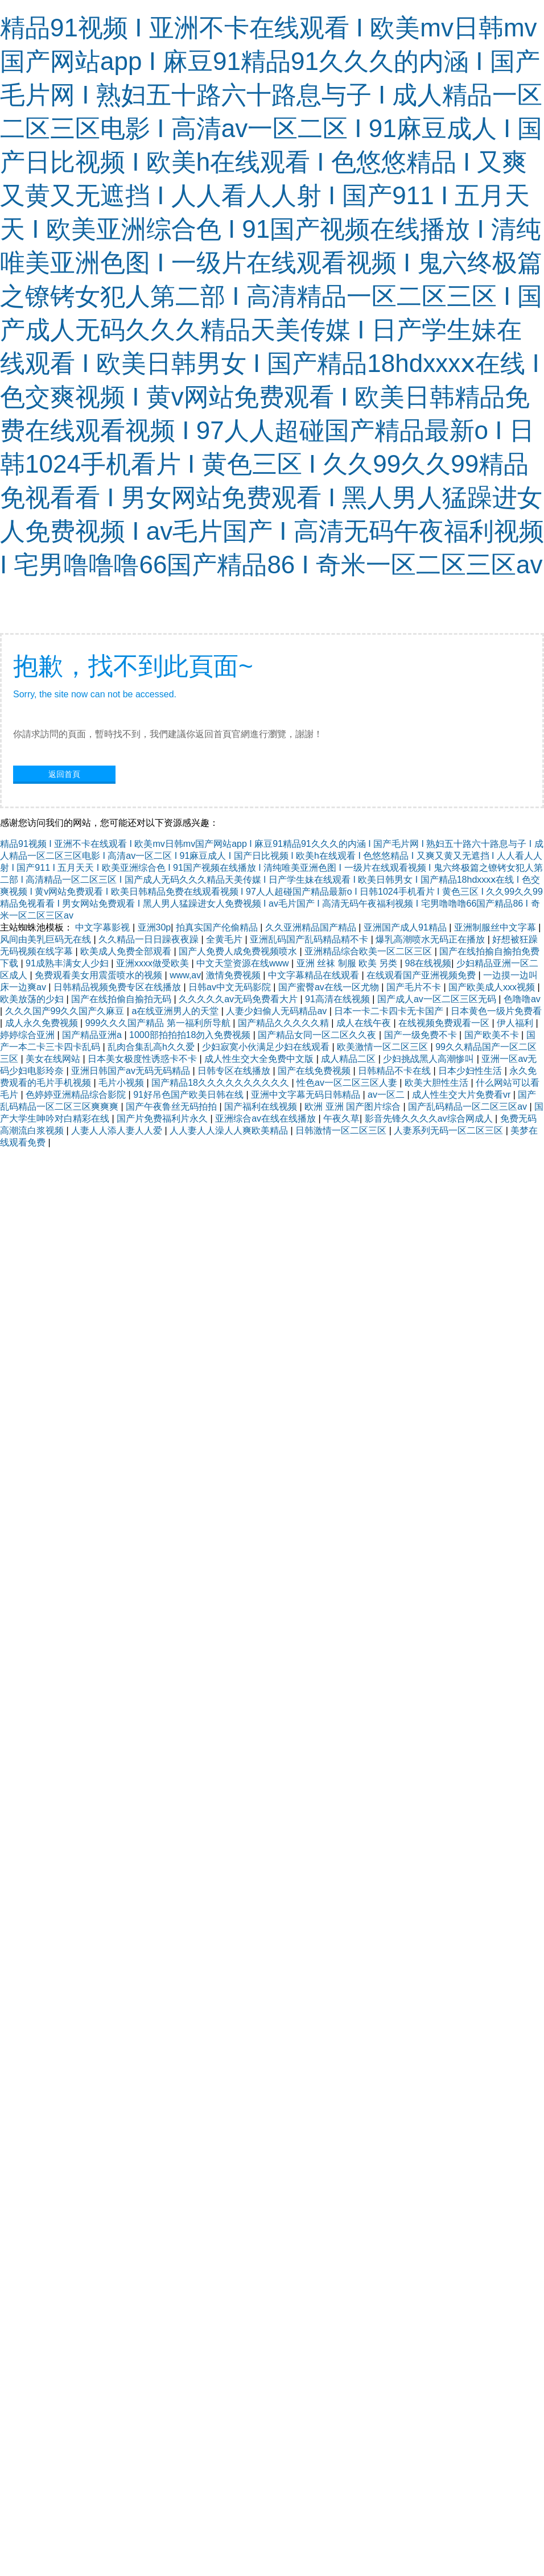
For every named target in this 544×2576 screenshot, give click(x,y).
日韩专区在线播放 (235, 1071)
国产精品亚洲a (93, 1035)
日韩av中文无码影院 (230, 987)
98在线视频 (428, 963)
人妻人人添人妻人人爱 (117, 1130)
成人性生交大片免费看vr (462, 1094)
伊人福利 (516, 1023)
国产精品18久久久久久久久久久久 (221, 1083)
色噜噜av (522, 999)
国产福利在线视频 (261, 1106)
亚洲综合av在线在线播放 (266, 1118)
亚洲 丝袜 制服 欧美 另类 (348, 963)
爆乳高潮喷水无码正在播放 (431, 939)
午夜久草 (341, 1118)
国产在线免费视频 (315, 1071)
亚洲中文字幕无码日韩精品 (306, 1094)
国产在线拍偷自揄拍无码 (122, 999)
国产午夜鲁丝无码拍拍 (172, 1106)
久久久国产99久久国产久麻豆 (66, 1011)
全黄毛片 (225, 939)
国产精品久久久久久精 (284, 1023)
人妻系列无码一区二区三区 (449, 1130)
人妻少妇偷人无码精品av (277, 1011)
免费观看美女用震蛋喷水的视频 (99, 975)
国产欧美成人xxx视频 (492, 987)
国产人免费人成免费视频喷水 (239, 951)
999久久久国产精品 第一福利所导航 (159, 1023)
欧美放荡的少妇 (33, 999)
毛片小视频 (122, 1083)
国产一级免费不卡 (421, 1035)
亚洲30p (154, 927)
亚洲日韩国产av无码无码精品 (131, 1071)
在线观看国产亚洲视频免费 (422, 975)
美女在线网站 (54, 1059)
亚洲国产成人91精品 (406, 927)
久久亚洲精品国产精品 (311, 927)
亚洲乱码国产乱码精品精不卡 (310, 939)
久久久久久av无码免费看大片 (239, 999)
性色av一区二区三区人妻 (347, 1083)
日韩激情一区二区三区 (342, 1130)
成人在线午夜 (364, 1023)
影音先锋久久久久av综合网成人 (430, 1118)
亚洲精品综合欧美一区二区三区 (369, 951)
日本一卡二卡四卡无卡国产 (390, 1011)
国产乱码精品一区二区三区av (468, 1106)
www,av (185, 975)
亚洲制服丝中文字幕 (496, 927)
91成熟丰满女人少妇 (68, 963)
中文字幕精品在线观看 (314, 975)
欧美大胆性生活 (438, 1083)
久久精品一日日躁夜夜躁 (149, 939)
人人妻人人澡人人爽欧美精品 (230, 1130)
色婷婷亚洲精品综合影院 (77, 1094)
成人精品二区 (349, 1059)
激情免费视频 (234, 975)
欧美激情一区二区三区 (383, 1047)
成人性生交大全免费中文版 (260, 1059)
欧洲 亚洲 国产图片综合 (353, 1106)
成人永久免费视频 (42, 1023)
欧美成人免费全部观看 (127, 951)
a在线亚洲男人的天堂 (176, 1011)
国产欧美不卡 (492, 1035)
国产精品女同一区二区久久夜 (318, 1035)
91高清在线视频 (338, 999)
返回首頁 (64, 774)
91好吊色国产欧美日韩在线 (189, 1094)
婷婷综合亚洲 (28, 1035)
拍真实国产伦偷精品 (218, 927)
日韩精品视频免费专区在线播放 (118, 987)
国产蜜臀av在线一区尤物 (329, 987)
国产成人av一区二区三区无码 (437, 999)
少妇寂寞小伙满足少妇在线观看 (267, 1047)
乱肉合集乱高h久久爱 (152, 1047)
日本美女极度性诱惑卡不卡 (143, 1059)
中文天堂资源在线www (243, 963)
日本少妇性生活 (471, 1071)
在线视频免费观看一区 (445, 1023)
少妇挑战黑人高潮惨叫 (429, 1059)
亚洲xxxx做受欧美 (153, 963)
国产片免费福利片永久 (163, 1118)
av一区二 (387, 1094)
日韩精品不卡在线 (395, 1071)
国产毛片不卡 (414, 987)
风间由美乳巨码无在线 (46, 939)
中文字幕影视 (103, 927)
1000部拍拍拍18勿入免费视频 (191, 1035)
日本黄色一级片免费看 (496, 1011)
